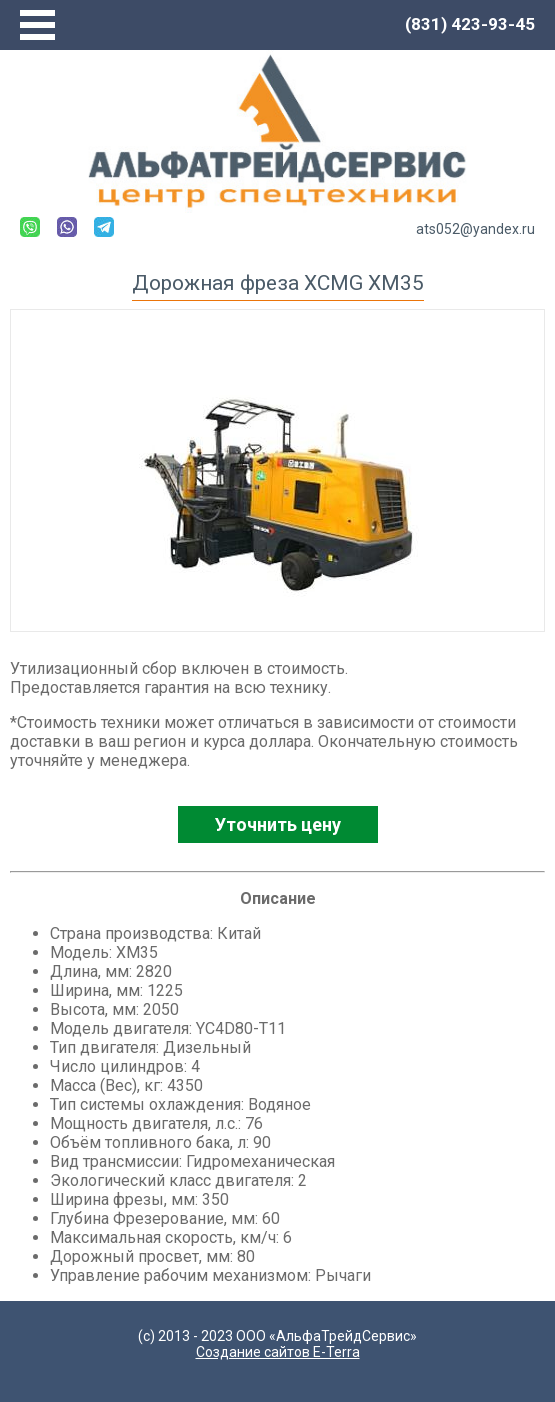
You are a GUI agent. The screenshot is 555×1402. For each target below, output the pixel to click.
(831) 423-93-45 (470, 24)
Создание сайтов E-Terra (278, 1352)
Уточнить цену (278, 824)
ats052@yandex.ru (475, 229)
